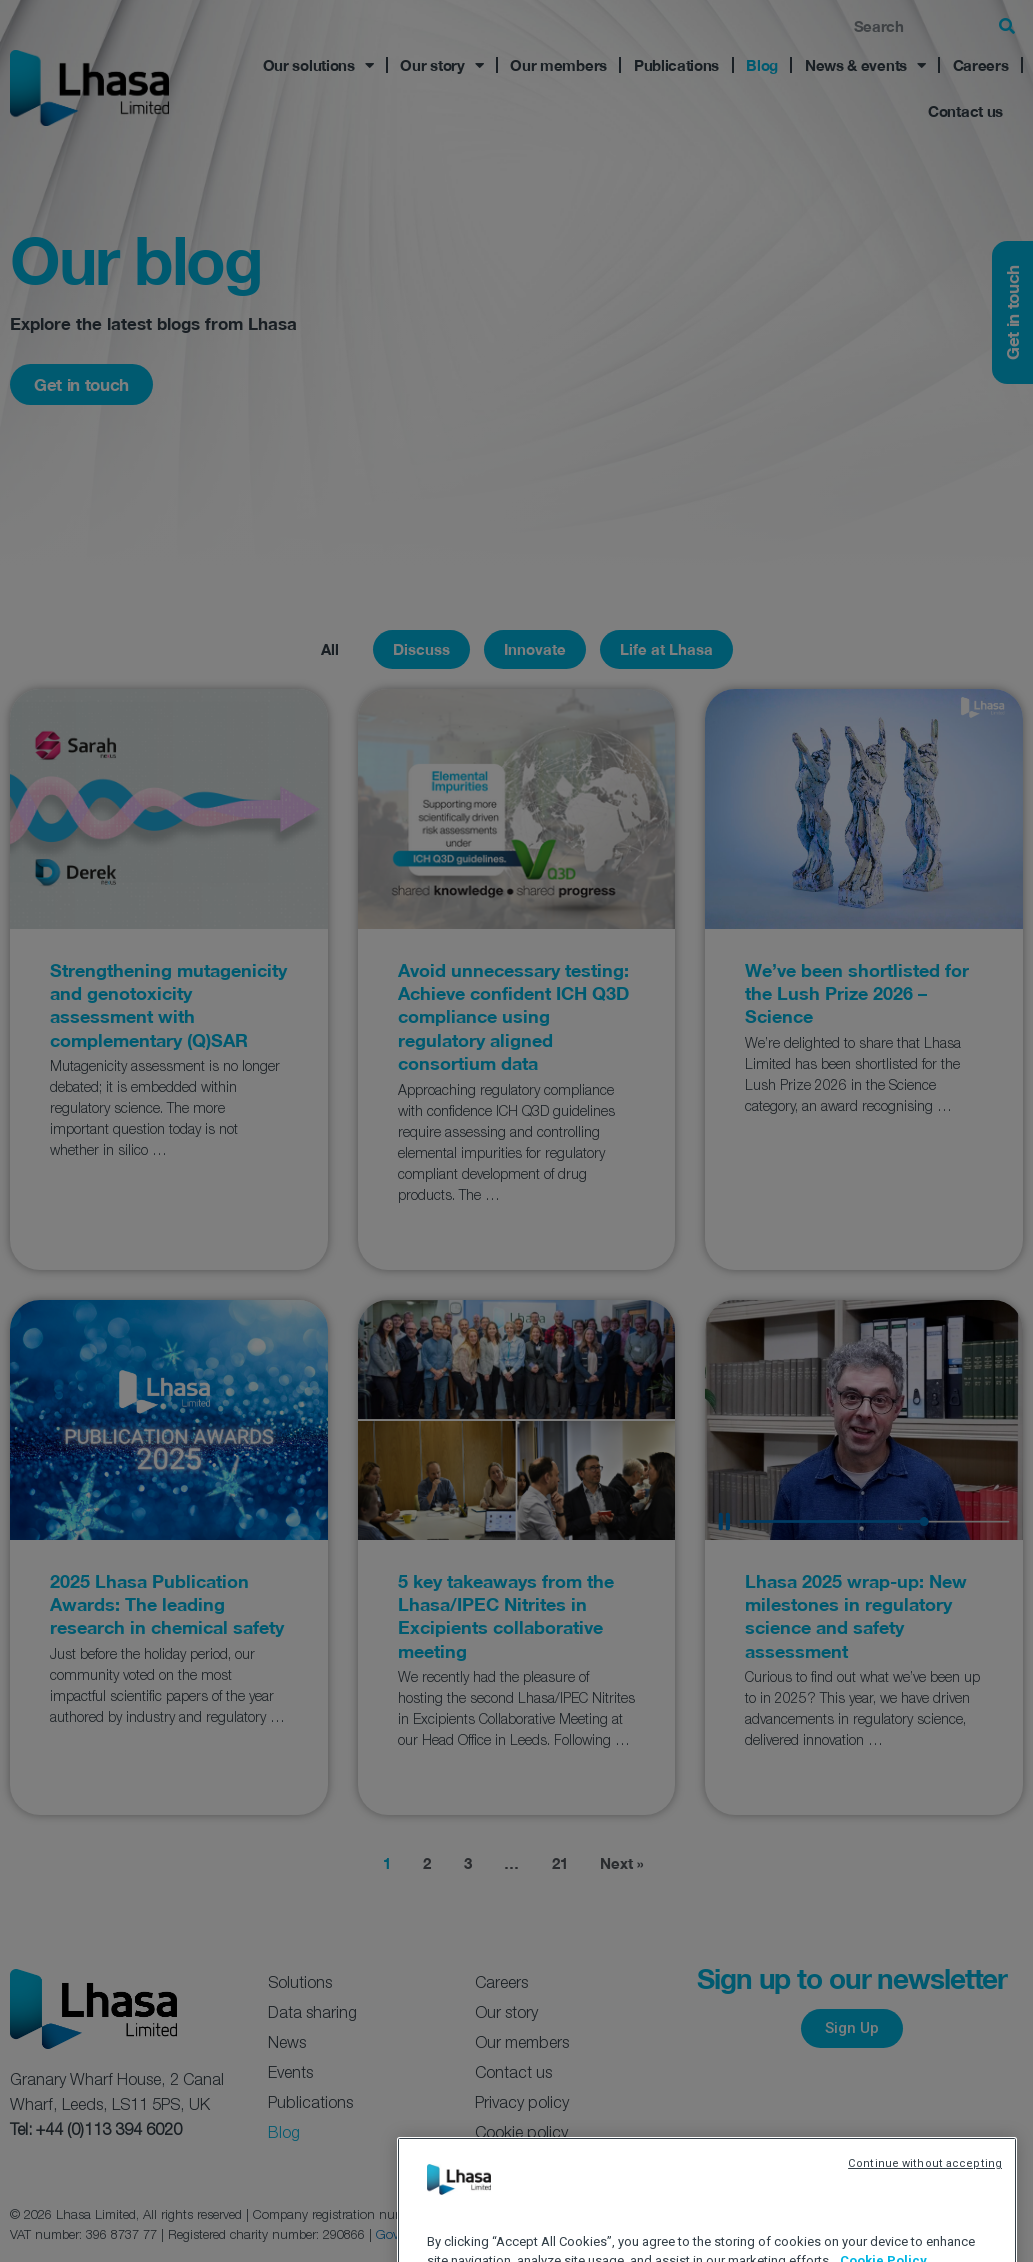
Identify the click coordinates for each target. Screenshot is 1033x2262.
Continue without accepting (925, 2233)
